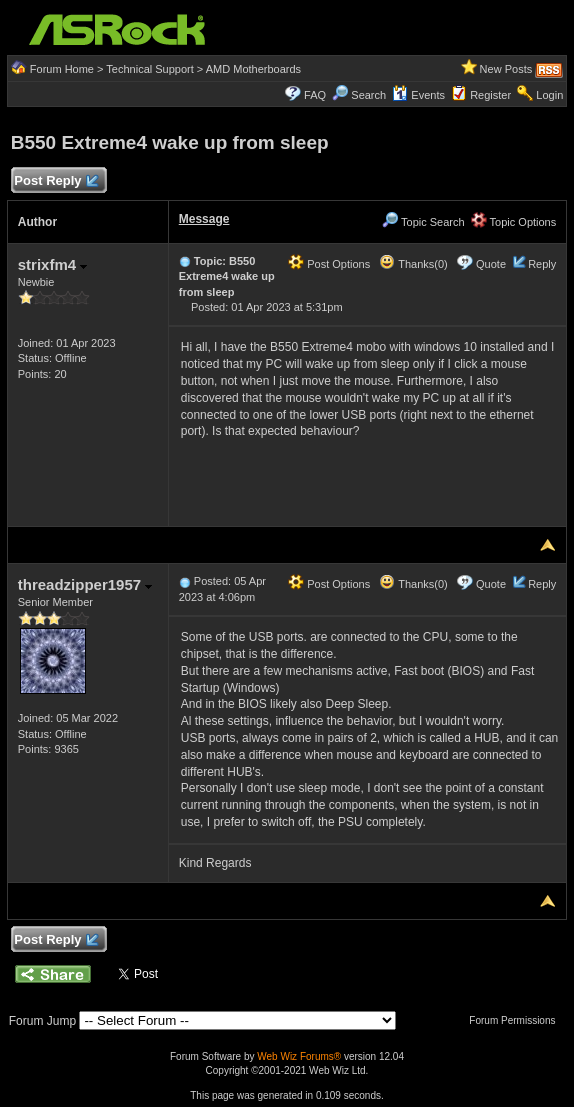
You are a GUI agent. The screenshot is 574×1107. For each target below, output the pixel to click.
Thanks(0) (413, 264)
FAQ (315, 95)
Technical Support (149, 69)
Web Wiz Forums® (299, 1056)
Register (490, 95)
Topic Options (514, 222)
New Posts (506, 69)
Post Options (329, 264)
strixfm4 (53, 264)
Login (549, 95)
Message (204, 219)
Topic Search (423, 222)
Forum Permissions (517, 1020)
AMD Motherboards (253, 69)
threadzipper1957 (85, 584)
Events (418, 95)
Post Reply (56, 181)
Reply (542, 264)
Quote (491, 264)
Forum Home (62, 69)
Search (368, 95)
